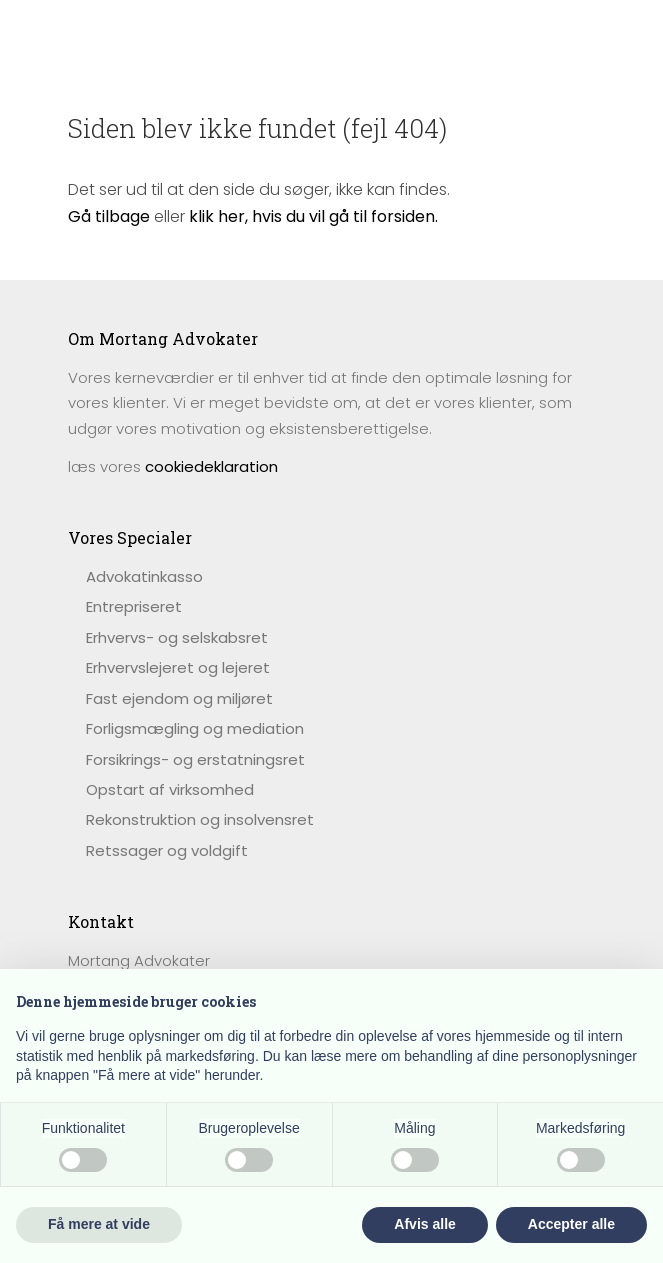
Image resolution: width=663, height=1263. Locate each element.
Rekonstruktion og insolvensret (200, 819)
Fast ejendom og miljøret (179, 698)
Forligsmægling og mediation (195, 728)
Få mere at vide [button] (99, 1224)
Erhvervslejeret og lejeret (178, 667)
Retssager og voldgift (167, 850)
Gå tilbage (109, 216)
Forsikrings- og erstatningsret (195, 759)
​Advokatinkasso (144, 576)
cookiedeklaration (211, 466)
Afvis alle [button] (424, 1224)
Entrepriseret (134, 606)
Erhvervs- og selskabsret (177, 637)
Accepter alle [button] (571, 1224)
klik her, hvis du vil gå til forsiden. (313, 216)
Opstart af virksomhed (170, 789)
